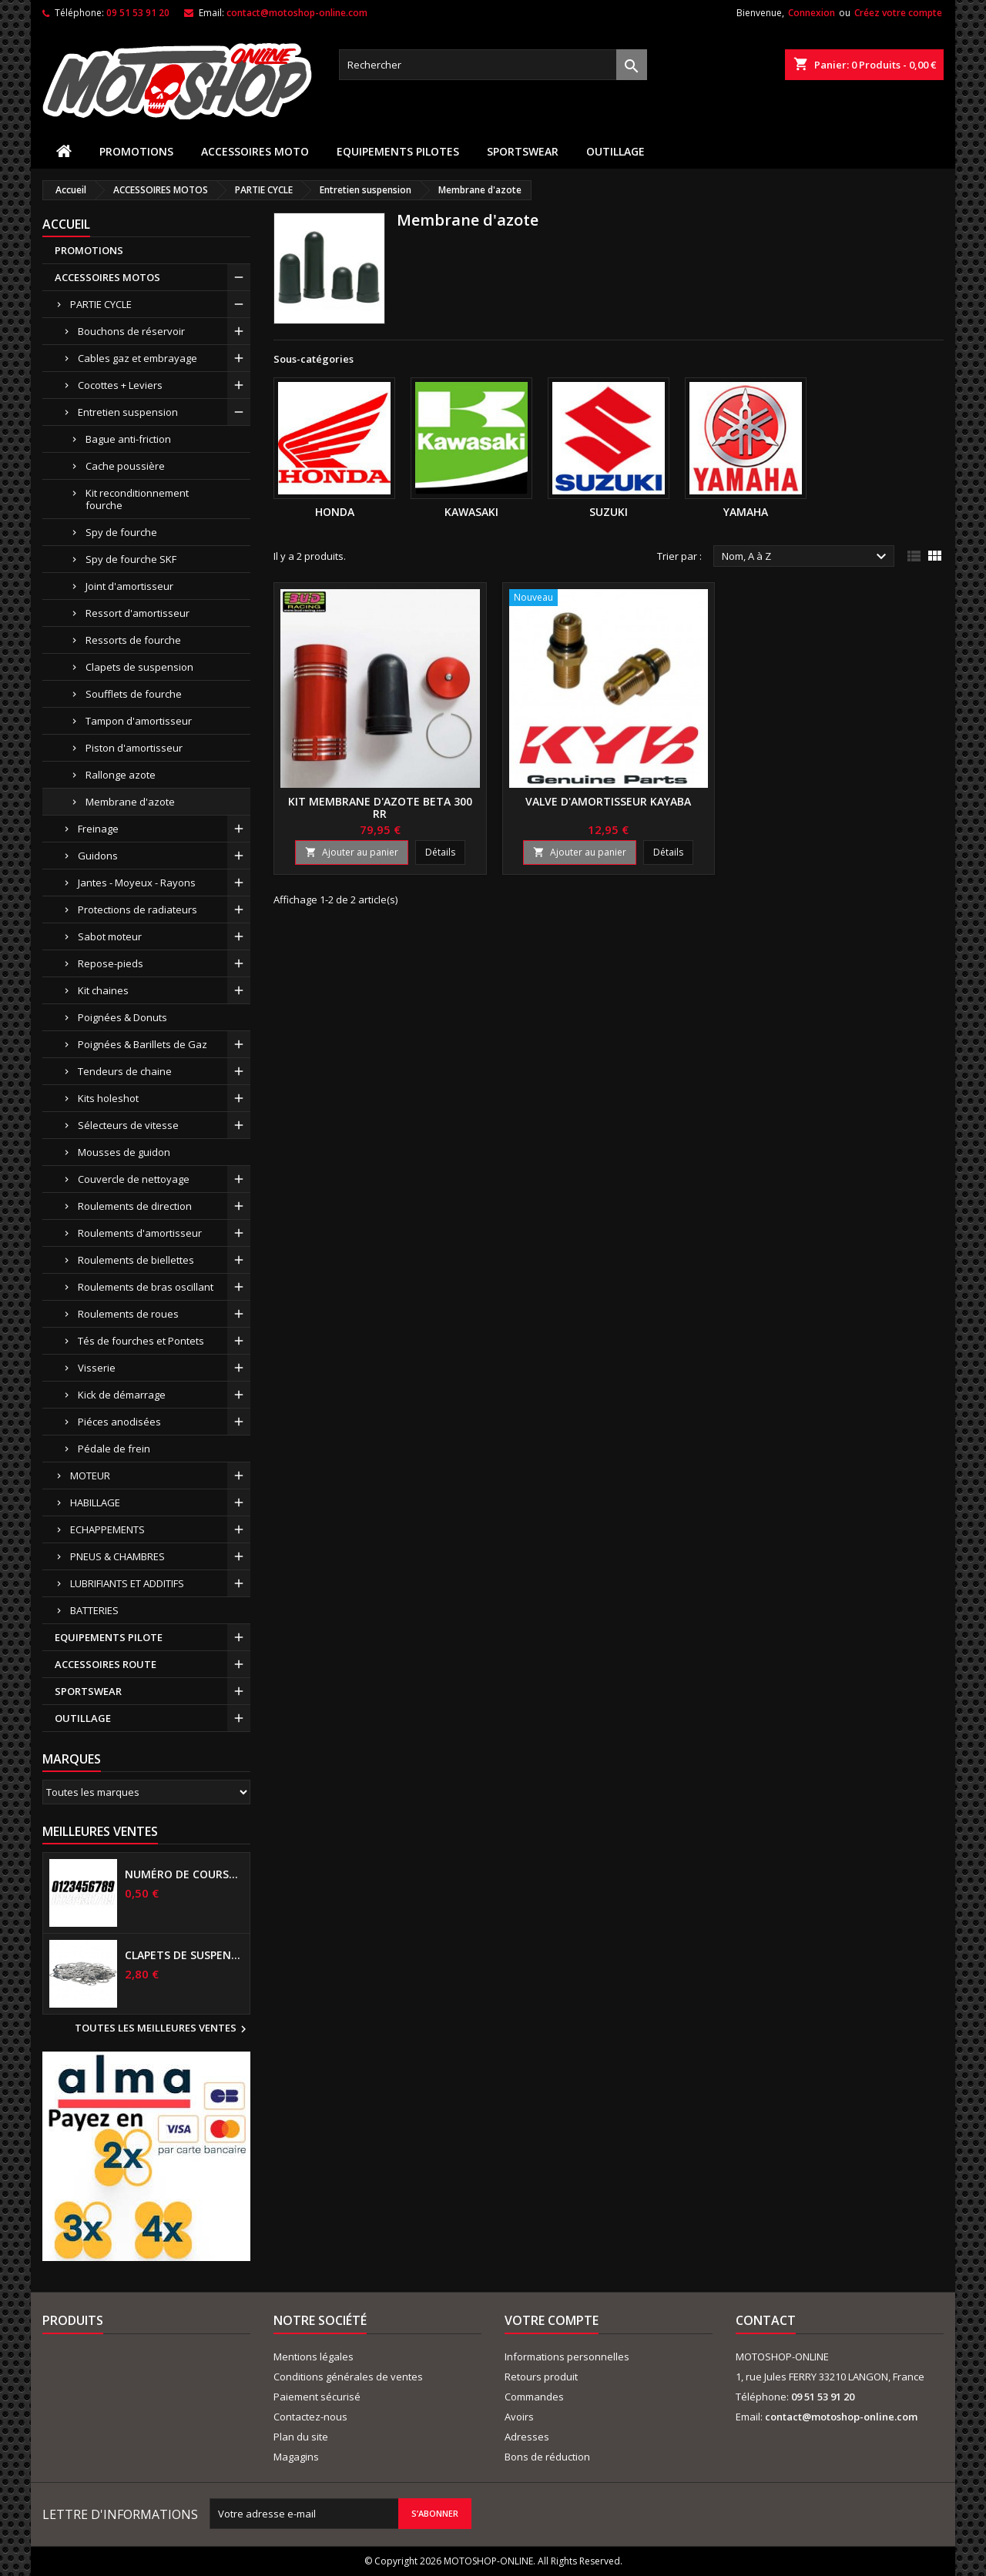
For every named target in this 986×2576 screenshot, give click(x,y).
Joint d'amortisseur (129, 586)
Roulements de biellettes (136, 1260)
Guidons (98, 856)
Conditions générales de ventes (348, 2376)
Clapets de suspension (139, 667)
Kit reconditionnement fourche (137, 499)
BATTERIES (94, 1610)
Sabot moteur (110, 936)
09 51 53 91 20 (137, 12)
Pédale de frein (114, 1448)
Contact (766, 2320)
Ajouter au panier (351, 852)
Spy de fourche (121, 532)
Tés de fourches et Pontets (141, 1341)
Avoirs (519, 2417)
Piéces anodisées (119, 1422)
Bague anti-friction (128, 439)
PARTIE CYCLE (101, 304)
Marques (71, 1758)
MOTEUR (90, 1475)
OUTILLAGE (615, 151)
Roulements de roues (128, 1314)
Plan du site (300, 2437)
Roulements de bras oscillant (145, 1287)
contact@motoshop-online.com (296, 12)
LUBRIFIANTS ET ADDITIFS (127, 1583)
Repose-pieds (110, 963)
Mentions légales (313, 2356)
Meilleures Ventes (100, 1831)
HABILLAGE (95, 1502)
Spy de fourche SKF (131, 559)
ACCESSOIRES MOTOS (107, 277)
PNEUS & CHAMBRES (117, 1556)
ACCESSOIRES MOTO (255, 151)
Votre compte (552, 2320)
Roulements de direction (135, 1206)
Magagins (296, 2457)
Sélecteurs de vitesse (128, 1125)
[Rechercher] (493, 64)
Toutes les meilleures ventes (162, 2029)
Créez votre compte (898, 12)
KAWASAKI (471, 511)
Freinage (98, 829)
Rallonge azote (121, 775)
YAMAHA (745, 511)
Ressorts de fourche (133, 640)
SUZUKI (608, 511)
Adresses (527, 2437)
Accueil (66, 224)
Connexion (811, 12)
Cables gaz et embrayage (137, 358)
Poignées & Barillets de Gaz (142, 1044)
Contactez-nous (310, 2417)
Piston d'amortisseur (134, 748)
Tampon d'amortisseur (139, 721)
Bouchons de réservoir (131, 331)
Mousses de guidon (124, 1152)
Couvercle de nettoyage (133, 1179)
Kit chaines (103, 990)
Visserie (97, 1368)
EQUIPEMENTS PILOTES (398, 151)
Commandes (534, 2396)
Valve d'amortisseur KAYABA (608, 801)
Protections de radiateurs (137, 909)
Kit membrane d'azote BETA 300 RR (380, 807)
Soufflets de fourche (134, 694)
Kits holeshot (108, 1098)
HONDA (334, 511)
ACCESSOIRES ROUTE (105, 1664)
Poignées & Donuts (122, 1017)
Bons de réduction (547, 2457)
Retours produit (541, 2376)
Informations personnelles (567, 2356)
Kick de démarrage (122, 1395)
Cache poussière (125, 466)
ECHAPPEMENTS (107, 1529)
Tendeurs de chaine (125, 1071)
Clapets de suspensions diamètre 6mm (184, 1955)
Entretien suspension (128, 412)
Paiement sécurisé (317, 2396)
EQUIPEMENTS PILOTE (109, 1637)
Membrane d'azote (130, 802)
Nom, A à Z (806, 557)
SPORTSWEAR (522, 151)
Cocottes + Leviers (120, 385)
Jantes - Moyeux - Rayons (137, 882)
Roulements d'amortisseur (140, 1233)
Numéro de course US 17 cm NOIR (184, 1874)
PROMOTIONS (136, 151)
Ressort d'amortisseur (137, 613)
